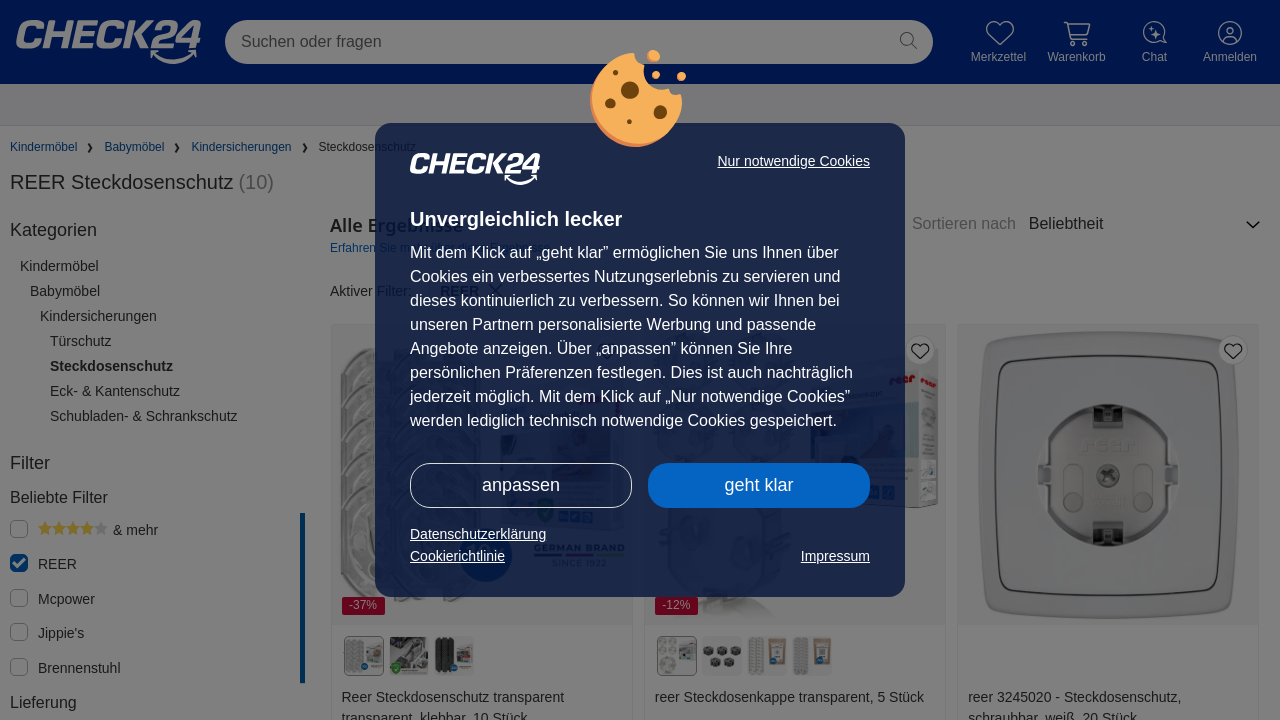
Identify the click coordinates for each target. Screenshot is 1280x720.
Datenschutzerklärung (478, 534)
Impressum (835, 556)
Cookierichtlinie (457, 556)
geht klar (758, 485)
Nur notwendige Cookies (793, 161)
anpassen (521, 485)
